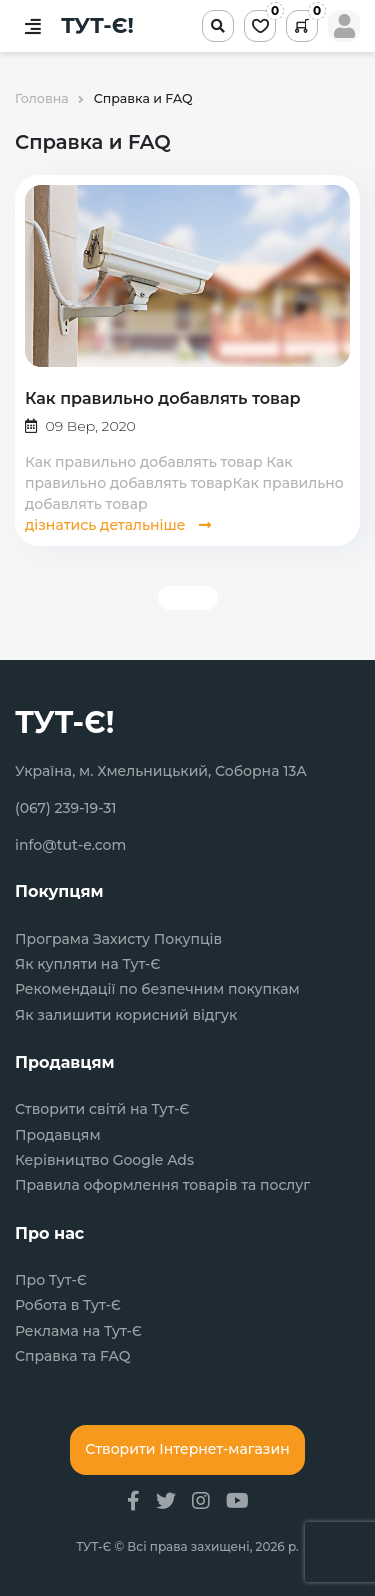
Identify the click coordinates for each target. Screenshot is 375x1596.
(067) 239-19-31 (66, 808)
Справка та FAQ (72, 1356)
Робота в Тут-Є (68, 1305)
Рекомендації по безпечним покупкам (157, 989)
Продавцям (58, 1135)
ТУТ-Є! (97, 26)
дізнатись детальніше (118, 525)
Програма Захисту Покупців (118, 939)
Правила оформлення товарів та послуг (162, 1185)
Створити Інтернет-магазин (187, 1449)
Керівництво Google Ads (104, 1160)
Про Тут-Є (51, 1280)
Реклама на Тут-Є (78, 1331)
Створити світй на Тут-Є (102, 1109)
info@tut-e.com (70, 845)
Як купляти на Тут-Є (87, 964)
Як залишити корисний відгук (126, 1015)
